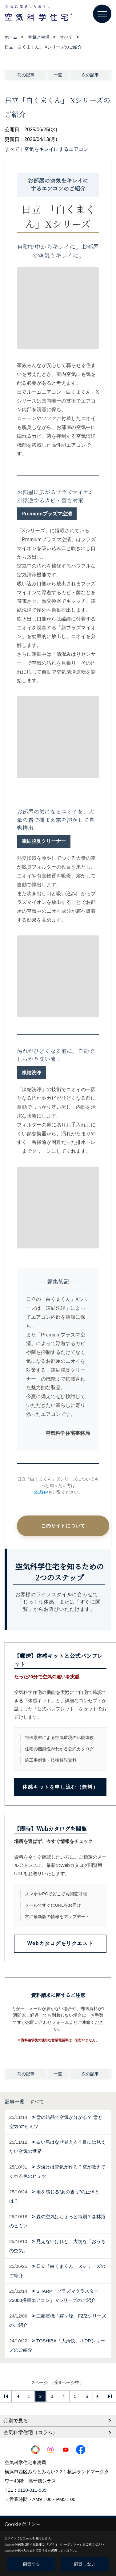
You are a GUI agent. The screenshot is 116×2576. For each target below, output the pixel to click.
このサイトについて (63, 1525)
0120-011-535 (32, 2490)
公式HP (41, 1492)
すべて (12, 149)
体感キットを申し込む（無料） (60, 1787)
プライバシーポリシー (64, 2544)
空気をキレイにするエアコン (56, 149)
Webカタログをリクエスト (60, 1943)
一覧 (58, 74)
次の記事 (90, 74)
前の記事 (25, 74)
